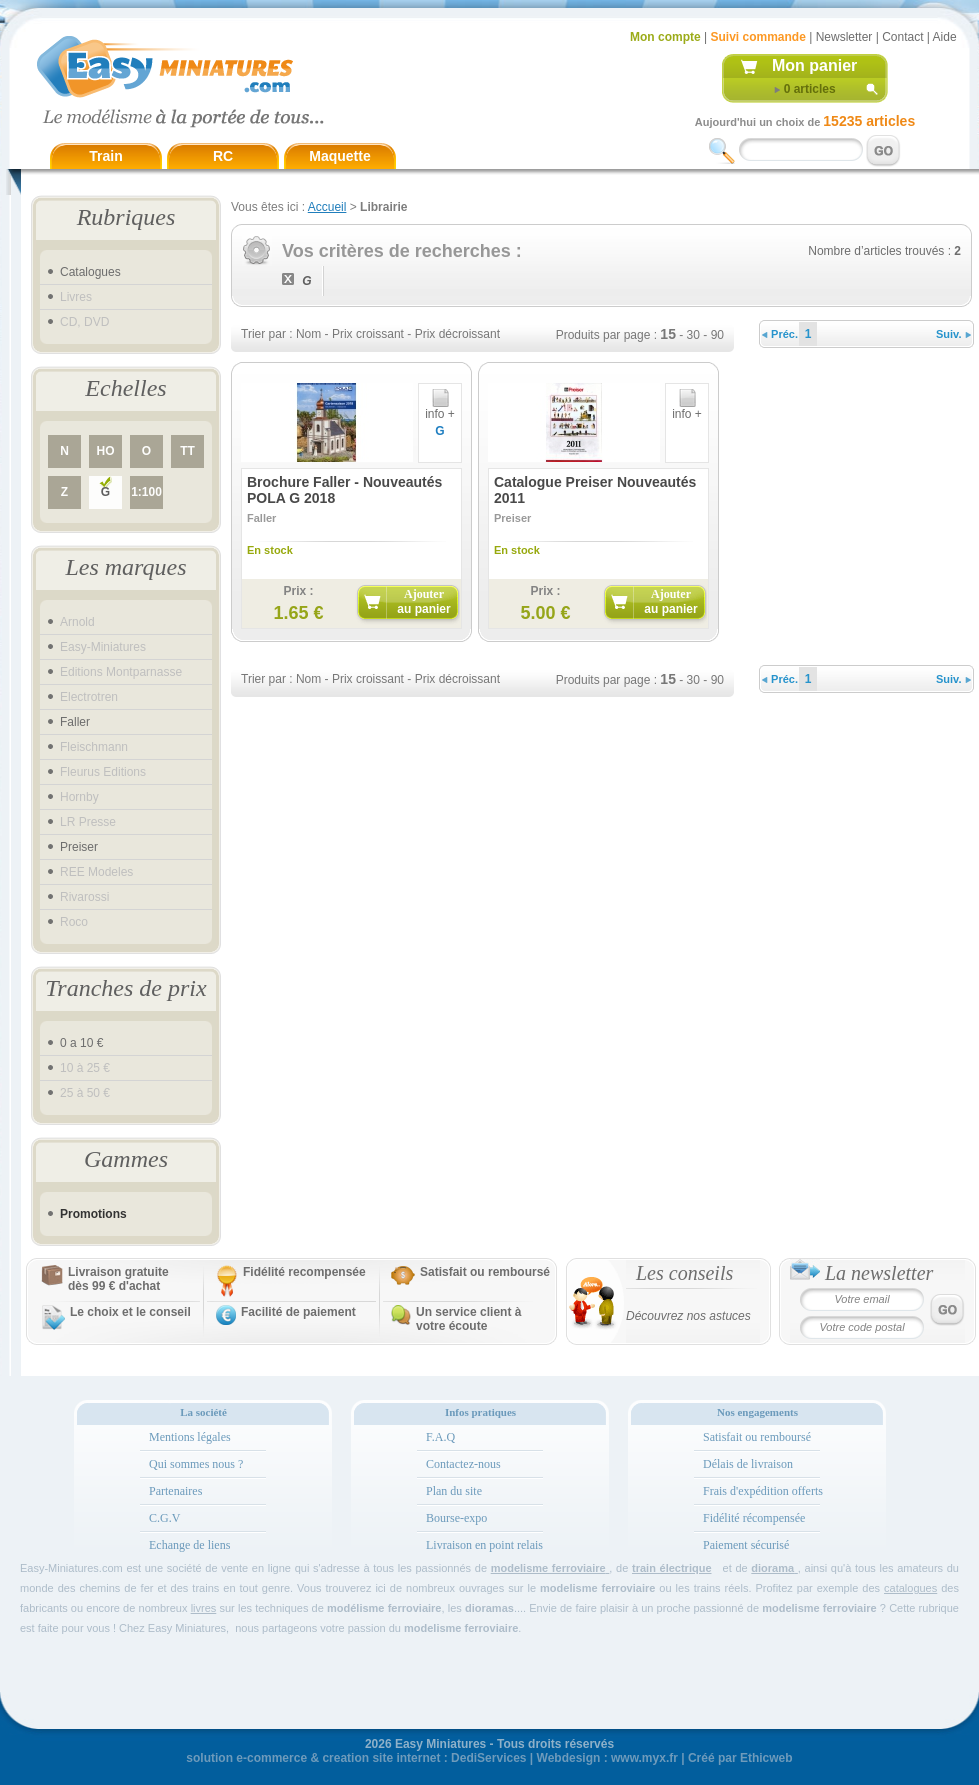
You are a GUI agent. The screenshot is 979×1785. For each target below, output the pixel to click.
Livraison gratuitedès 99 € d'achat (118, 1279)
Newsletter (844, 37)
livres (204, 1608)
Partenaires (175, 1491)
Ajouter (423, 601)
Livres (76, 297)
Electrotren (89, 697)
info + (440, 408)
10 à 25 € (85, 1068)
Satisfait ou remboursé (485, 1272)
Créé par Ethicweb (740, 1758)
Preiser (79, 847)
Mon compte (665, 37)
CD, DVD (84, 322)
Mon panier (814, 65)
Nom (308, 334)
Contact (902, 37)
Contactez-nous (463, 1464)
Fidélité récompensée (754, 1518)
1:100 (146, 492)
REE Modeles (96, 872)
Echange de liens (189, 1545)
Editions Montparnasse (121, 672)
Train (105, 156)
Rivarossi (84, 897)
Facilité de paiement (298, 1312)
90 (717, 335)
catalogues (910, 1588)
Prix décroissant (457, 334)
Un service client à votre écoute (468, 1319)
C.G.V (164, 1518)
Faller (75, 722)
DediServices (488, 1758)
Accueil (327, 207)
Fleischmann (94, 747)
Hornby (79, 797)
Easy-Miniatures (103, 647)
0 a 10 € (81, 1043)
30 (693, 335)
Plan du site (454, 1491)
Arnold (77, 622)
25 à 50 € (85, 1093)
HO (106, 451)
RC (223, 156)
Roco (74, 922)
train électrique (671, 1568)
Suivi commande (757, 37)
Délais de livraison (748, 1464)
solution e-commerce (246, 1758)
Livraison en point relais (484, 1545)
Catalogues (90, 272)
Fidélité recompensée (304, 1272)
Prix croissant (368, 334)
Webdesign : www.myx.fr (607, 1758)
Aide (945, 37)
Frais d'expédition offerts (763, 1491)
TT (187, 451)
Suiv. (953, 334)
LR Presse (88, 822)
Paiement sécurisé (746, 1545)
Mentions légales (190, 1437)
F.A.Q (440, 1437)
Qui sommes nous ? (196, 1464)
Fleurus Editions (103, 772)
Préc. (780, 334)
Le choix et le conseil (130, 1312)
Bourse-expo (456, 1518)
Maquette (339, 156)
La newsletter (879, 1273)
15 (668, 334)
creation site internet (381, 1758)
